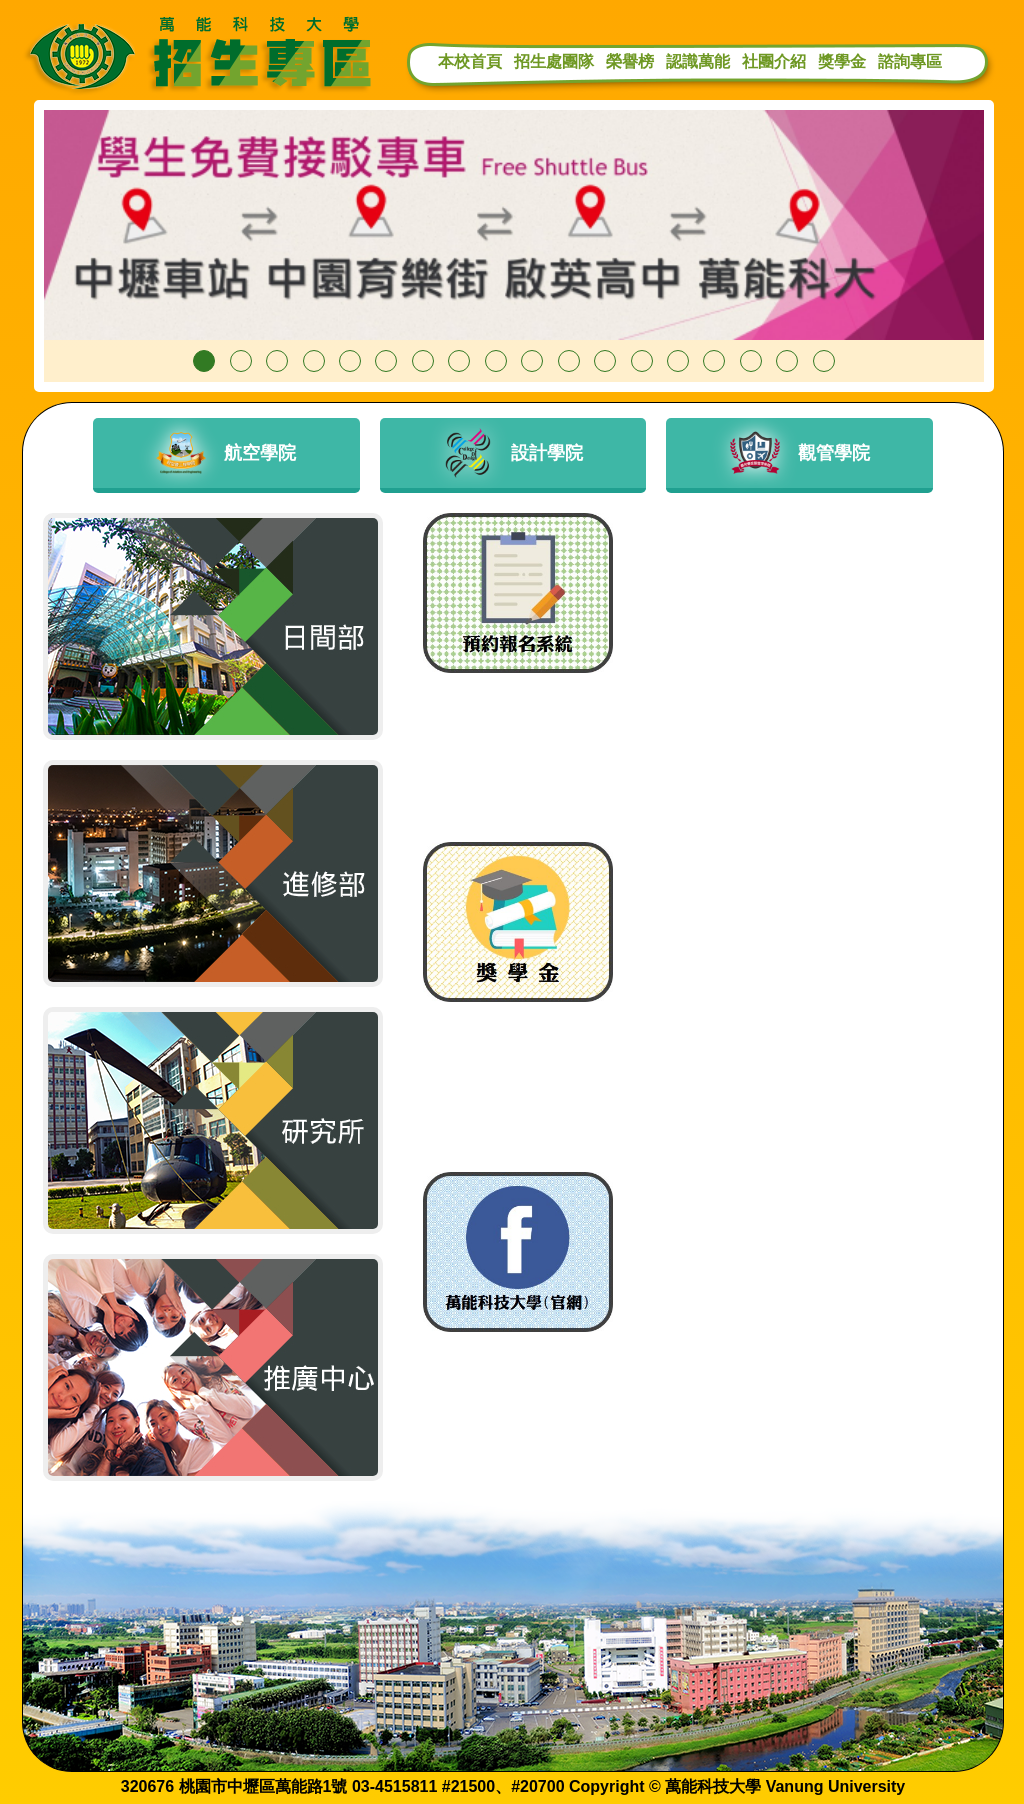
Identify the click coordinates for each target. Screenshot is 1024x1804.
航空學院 (226, 453)
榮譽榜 (630, 61)
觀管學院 (800, 453)
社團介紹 (774, 61)
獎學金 (842, 61)
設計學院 (513, 453)
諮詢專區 (910, 61)
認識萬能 (698, 61)
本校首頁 (470, 61)
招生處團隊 (554, 61)
